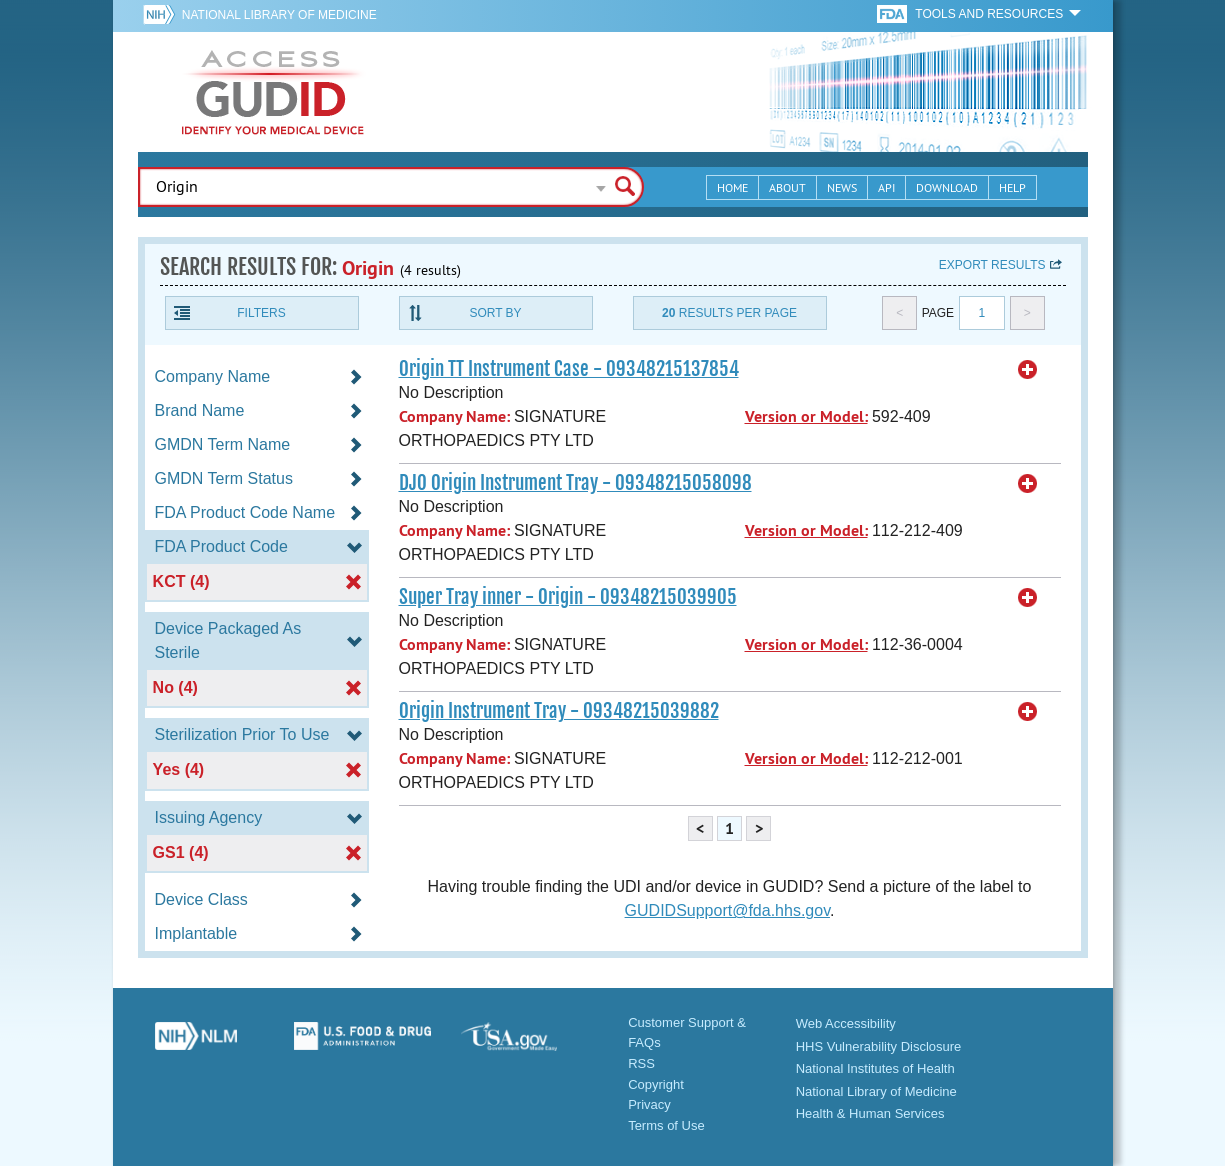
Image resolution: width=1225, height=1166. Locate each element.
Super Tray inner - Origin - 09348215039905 (568, 597)
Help (1012, 187)
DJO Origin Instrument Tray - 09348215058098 (575, 483)
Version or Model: (806, 416)
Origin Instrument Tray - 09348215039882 (559, 711)
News (842, 187)
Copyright (656, 1084)
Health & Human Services (870, 1113)
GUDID (273, 92)
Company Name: (454, 416)
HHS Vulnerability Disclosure (879, 1046)
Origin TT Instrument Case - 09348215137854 (569, 369)
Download (947, 187)
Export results (992, 265)
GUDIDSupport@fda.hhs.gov (727, 910)
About (787, 187)
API (886, 187)
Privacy (649, 1104)
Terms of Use (666, 1125)
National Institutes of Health (875, 1068)
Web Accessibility (846, 1023)
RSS (641, 1063)
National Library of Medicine (279, 15)
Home (732, 187)
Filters (261, 313)
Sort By (495, 313)
